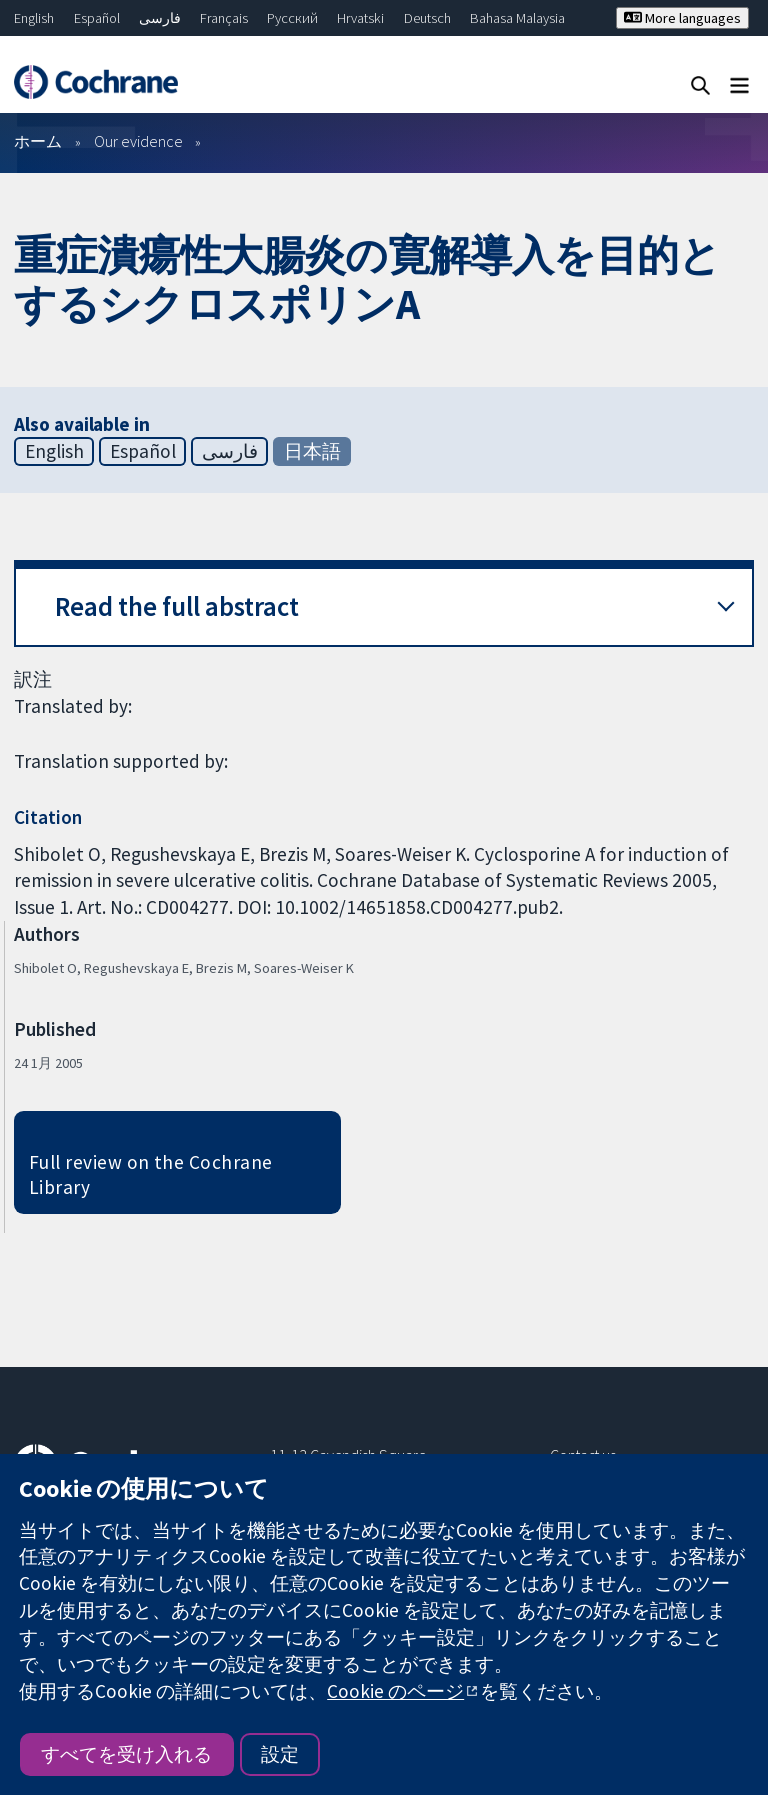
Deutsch (427, 18)
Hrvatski (360, 18)
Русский (292, 18)
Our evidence (138, 141)
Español (97, 18)
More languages (682, 18)
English (34, 18)
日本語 (312, 451)
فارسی (160, 18)
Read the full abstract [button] (177, 606)
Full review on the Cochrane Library (151, 1174)
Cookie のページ (395, 1691)
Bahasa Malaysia (517, 18)
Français (224, 18)
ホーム (38, 141)
